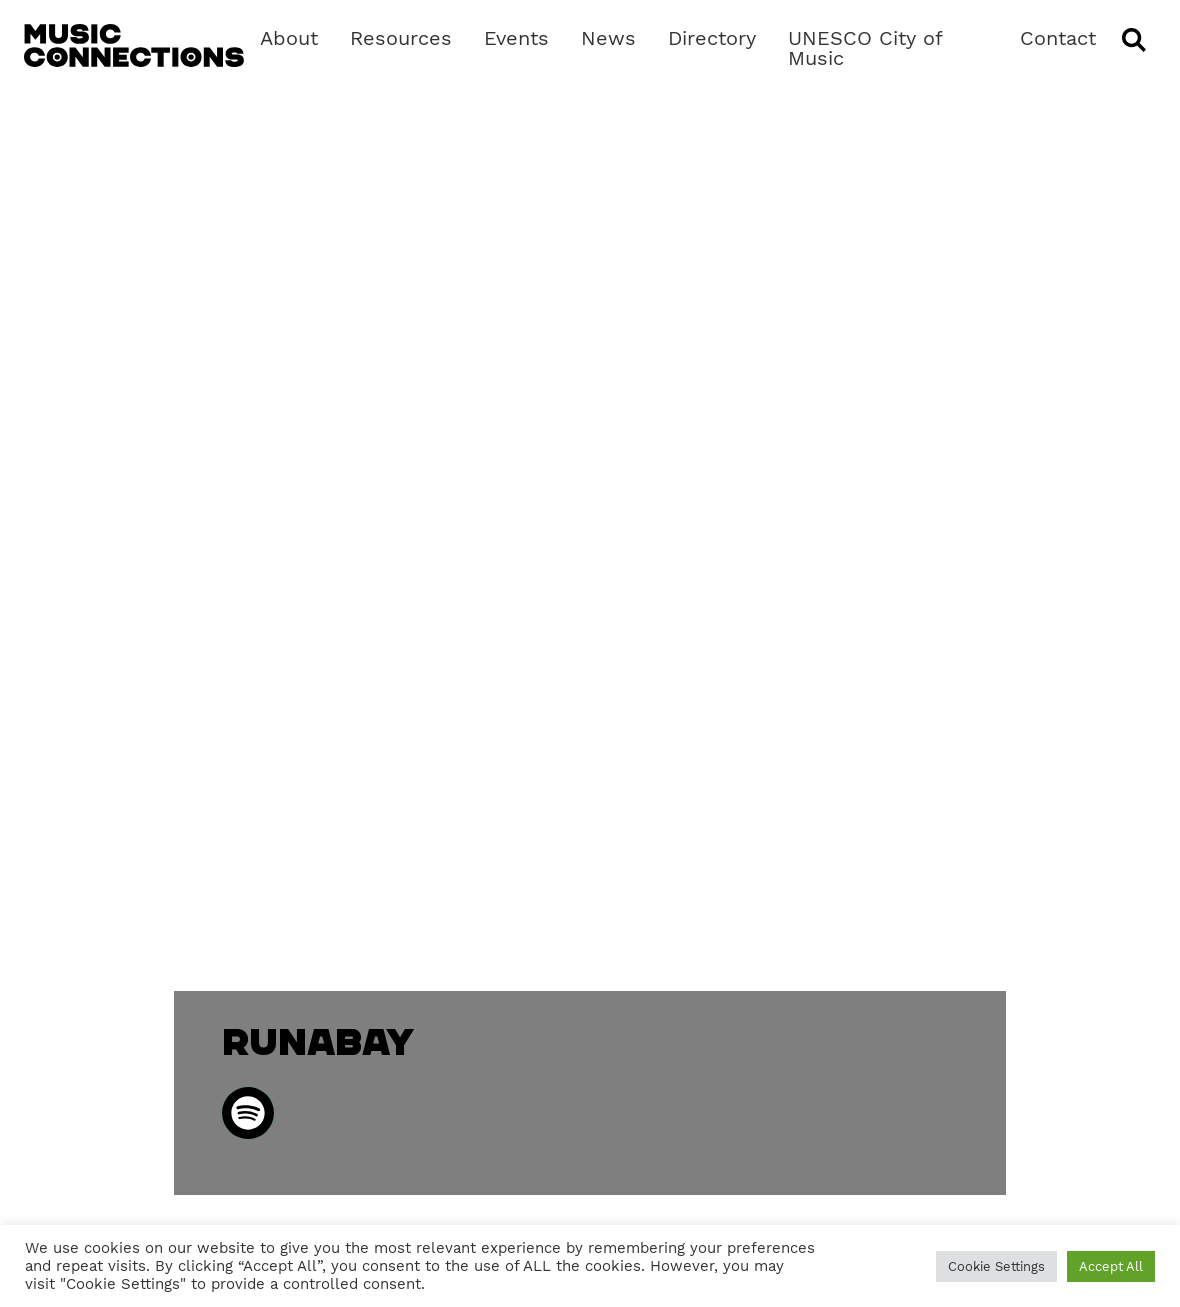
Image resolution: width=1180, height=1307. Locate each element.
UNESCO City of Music (865, 48)
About (289, 38)
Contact (1058, 38)
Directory (712, 38)
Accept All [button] (1111, 1266)
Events (516, 38)
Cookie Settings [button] (996, 1266)
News (608, 38)
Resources (401, 38)
